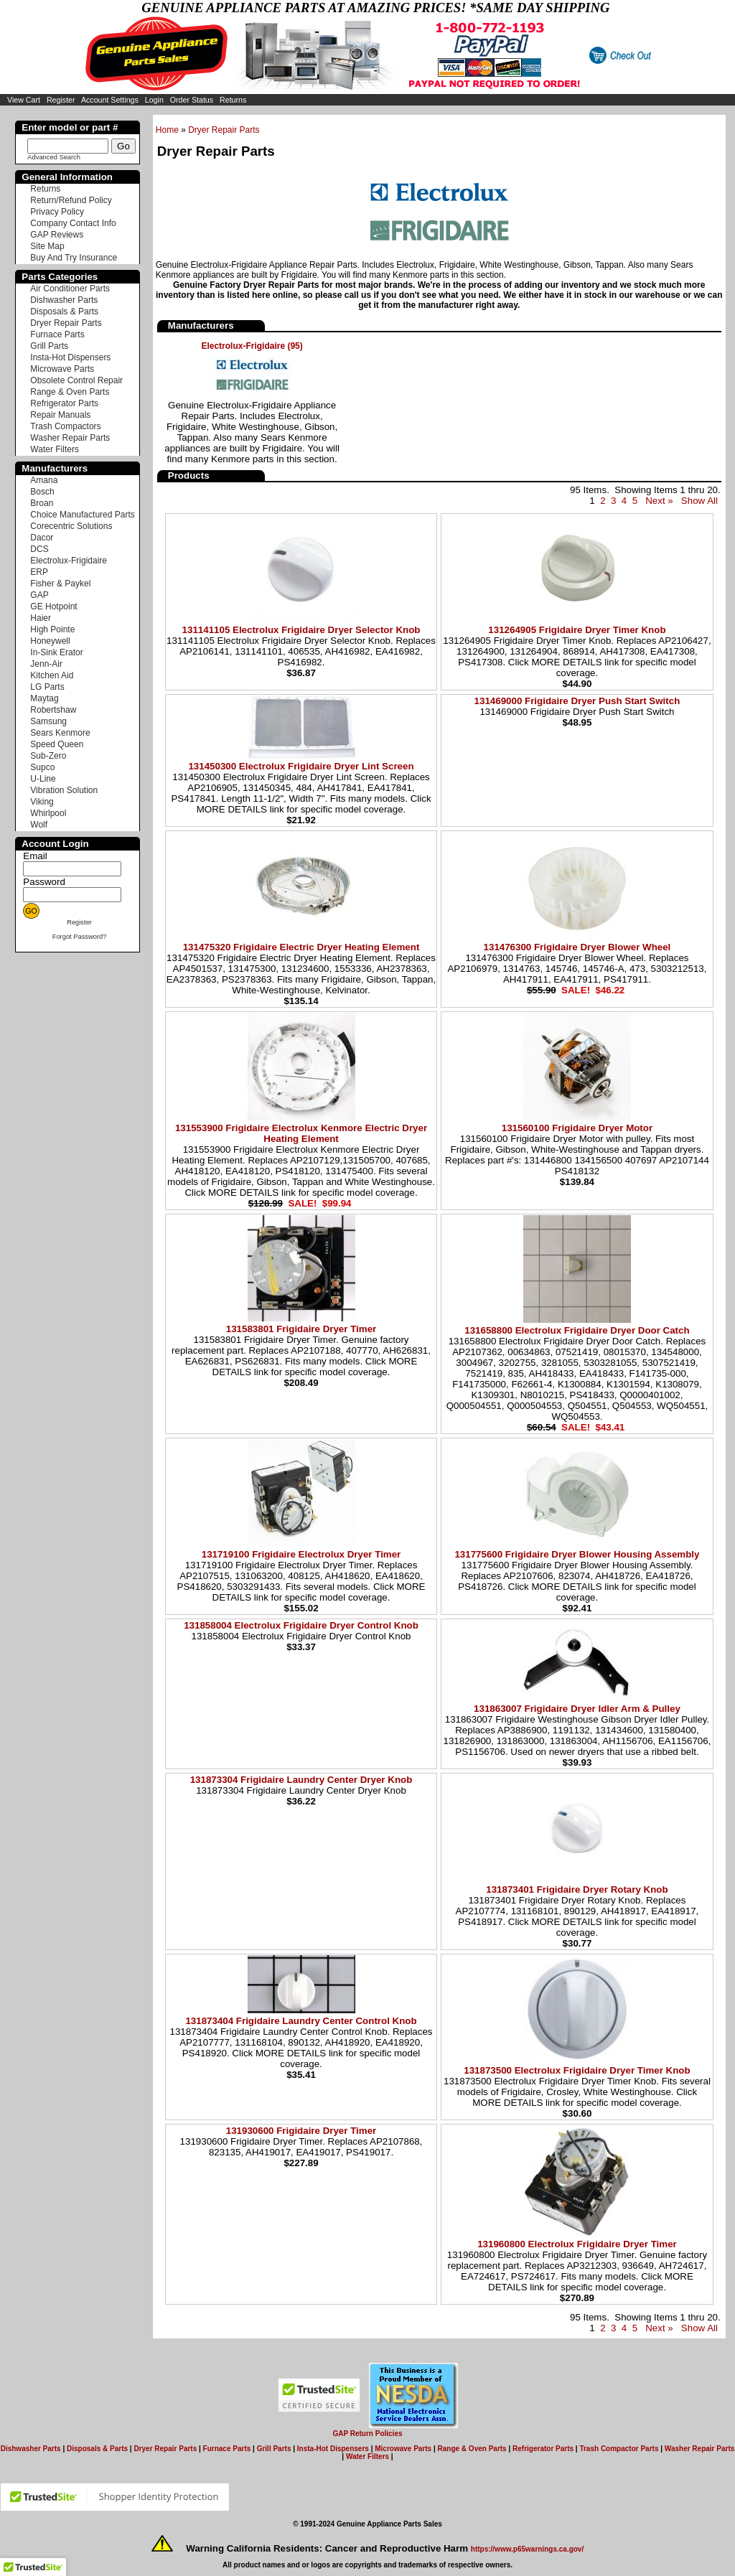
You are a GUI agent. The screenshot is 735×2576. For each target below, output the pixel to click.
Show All (699, 500)
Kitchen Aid (51, 675)
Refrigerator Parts (64, 403)
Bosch (42, 492)
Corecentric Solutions (71, 526)
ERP (39, 572)
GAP (39, 595)
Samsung (48, 721)
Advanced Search (53, 157)
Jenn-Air (46, 664)
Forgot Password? (79, 936)
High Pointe (52, 629)
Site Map (47, 246)
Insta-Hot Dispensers (70, 357)
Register (61, 99)
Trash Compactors (65, 426)
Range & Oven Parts (69, 392)
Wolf (38, 825)
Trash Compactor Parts (618, 2449)
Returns (233, 99)
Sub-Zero (48, 756)
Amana (43, 480)
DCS (39, 549)
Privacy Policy (57, 212)
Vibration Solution (64, 790)
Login (154, 99)
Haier (40, 618)
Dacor (41, 538)
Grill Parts (49, 346)
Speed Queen (56, 744)
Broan (41, 503)
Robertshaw (53, 710)
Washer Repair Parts (70, 438)
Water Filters (54, 449)
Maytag (44, 698)
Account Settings (110, 99)
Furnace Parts (57, 334)
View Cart (23, 99)
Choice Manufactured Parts (82, 515)
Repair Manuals (60, 415)
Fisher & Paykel (60, 584)
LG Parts (47, 687)
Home (167, 130)
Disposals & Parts (64, 311)
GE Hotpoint (53, 606)
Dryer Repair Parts (223, 130)
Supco (42, 767)
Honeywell (50, 641)
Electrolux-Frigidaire (68, 561)
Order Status (191, 99)
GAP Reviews (56, 235)
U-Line (42, 779)
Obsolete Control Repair (76, 380)
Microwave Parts (62, 369)
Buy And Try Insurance (73, 258)
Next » (659, 500)
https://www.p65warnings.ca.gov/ (527, 2549)
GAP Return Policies (367, 2433)
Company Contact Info (73, 223)
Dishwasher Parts (64, 300)
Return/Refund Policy (70, 200)
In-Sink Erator (56, 652)
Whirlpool (48, 813)
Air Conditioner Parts (70, 289)
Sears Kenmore (60, 733)
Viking (41, 802)
